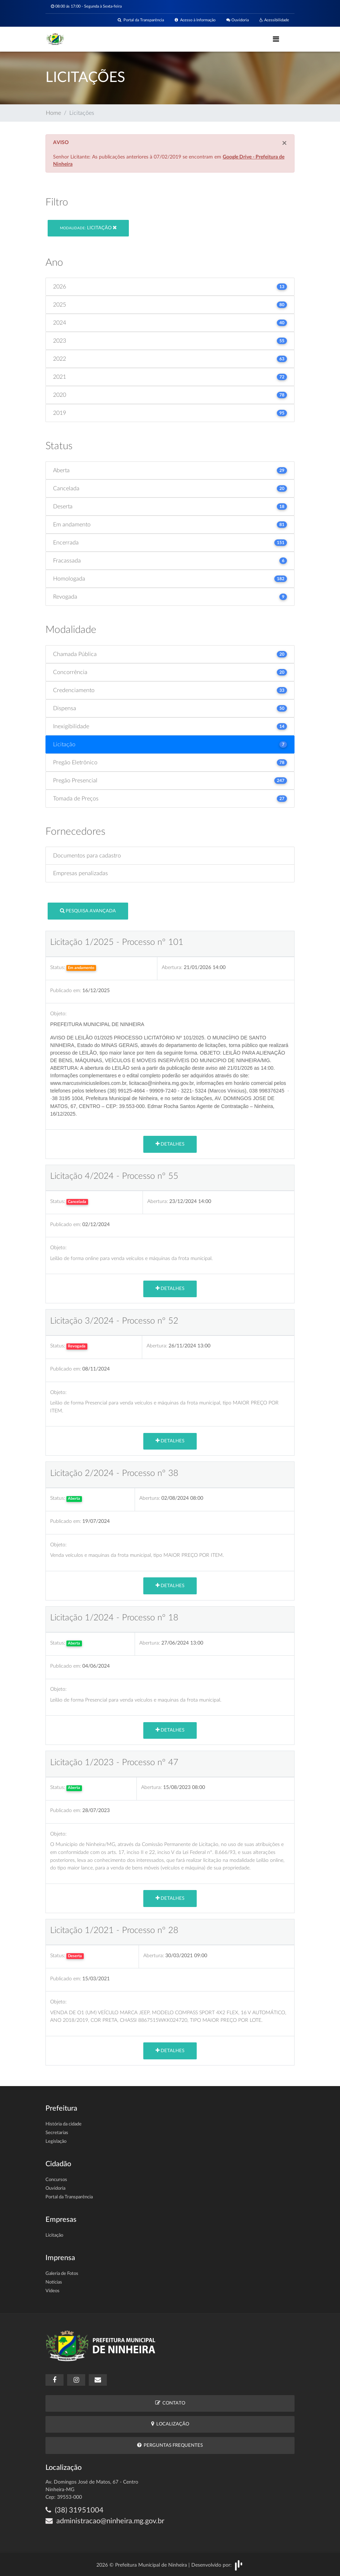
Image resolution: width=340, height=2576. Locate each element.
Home (53, 113)
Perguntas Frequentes (170, 2445)
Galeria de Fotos (61, 2273)
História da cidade (63, 2124)
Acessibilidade (274, 20)
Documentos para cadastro (87, 856)
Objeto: (58, 1013)
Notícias (53, 2282)
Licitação (88, 227)
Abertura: (172, 967)
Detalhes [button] (170, 1144)
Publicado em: (65, 990)
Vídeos (52, 2291)
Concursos (56, 2179)
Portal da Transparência (141, 20)
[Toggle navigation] (276, 39)
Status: (57, 967)
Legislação (55, 2141)
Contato (170, 2403)
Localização (170, 2424)
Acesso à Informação (195, 20)
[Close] (284, 143)
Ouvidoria (237, 20)
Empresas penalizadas (80, 873)
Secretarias (56, 2132)
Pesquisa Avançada (88, 910)
